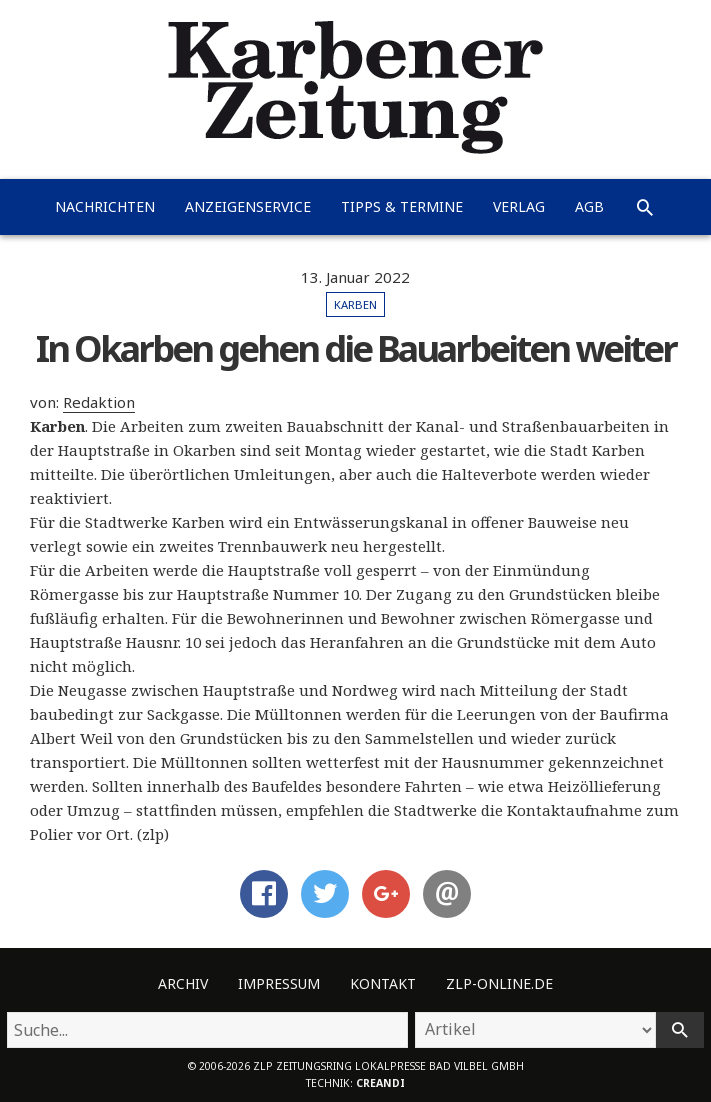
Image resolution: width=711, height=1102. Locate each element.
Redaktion (99, 402)
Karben (355, 304)
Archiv (183, 983)
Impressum (279, 983)
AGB (589, 206)
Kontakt (383, 983)
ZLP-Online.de (499, 983)
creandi (380, 1083)
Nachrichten (105, 206)
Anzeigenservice (248, 206)
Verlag (519, 206)
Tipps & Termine (402, 206)
